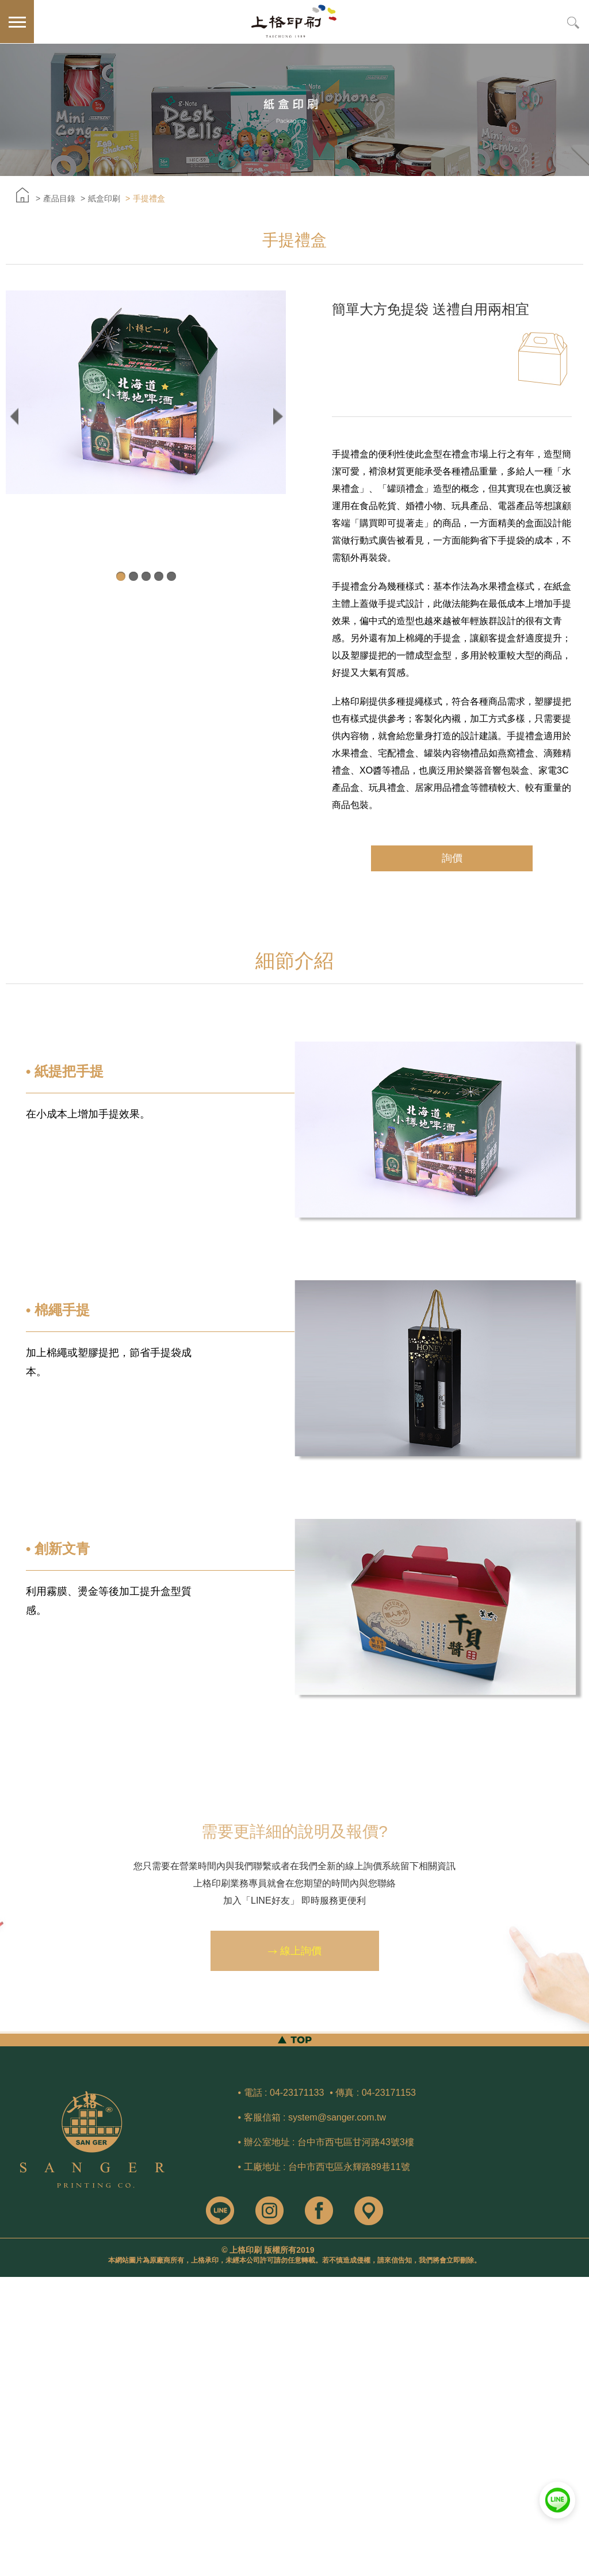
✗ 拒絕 (11, 2317)
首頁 (22, 195)
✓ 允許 (12, 2305)
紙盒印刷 (104, 198)
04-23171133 (297, 2092)
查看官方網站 (58, 2386)
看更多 (16, 2386)
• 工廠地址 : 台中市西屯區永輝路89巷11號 (324, 2167)
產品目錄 (59, 198)
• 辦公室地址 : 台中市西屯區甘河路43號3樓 (326, 2142)
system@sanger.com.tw (337, 2117)
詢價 (452, 858)
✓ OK (185, 2570)
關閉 (8, 2282)
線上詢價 (295, 1956)
